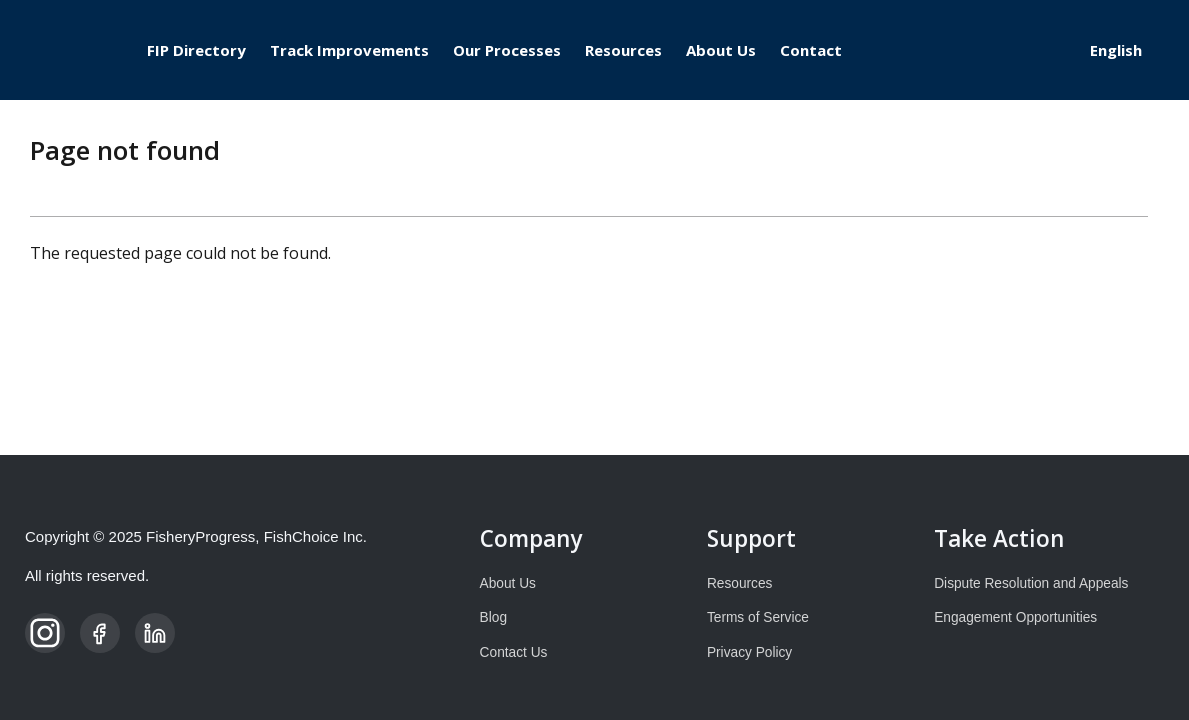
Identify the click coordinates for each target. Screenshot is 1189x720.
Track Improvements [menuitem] (349, 50)
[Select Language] (1124, 50)
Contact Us (514, 652)
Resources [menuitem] (623, 50)
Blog (493, 617)
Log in (1022, 50)
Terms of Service (758, 617)
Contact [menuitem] (811, 50)
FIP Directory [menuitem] (196, 50)
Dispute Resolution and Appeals (1031, 583)
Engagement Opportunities (1015, 617)
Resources (740, 583)
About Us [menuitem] (721, 50)
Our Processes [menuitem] (507, 50)
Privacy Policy (749, 652)
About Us (508, 583)
